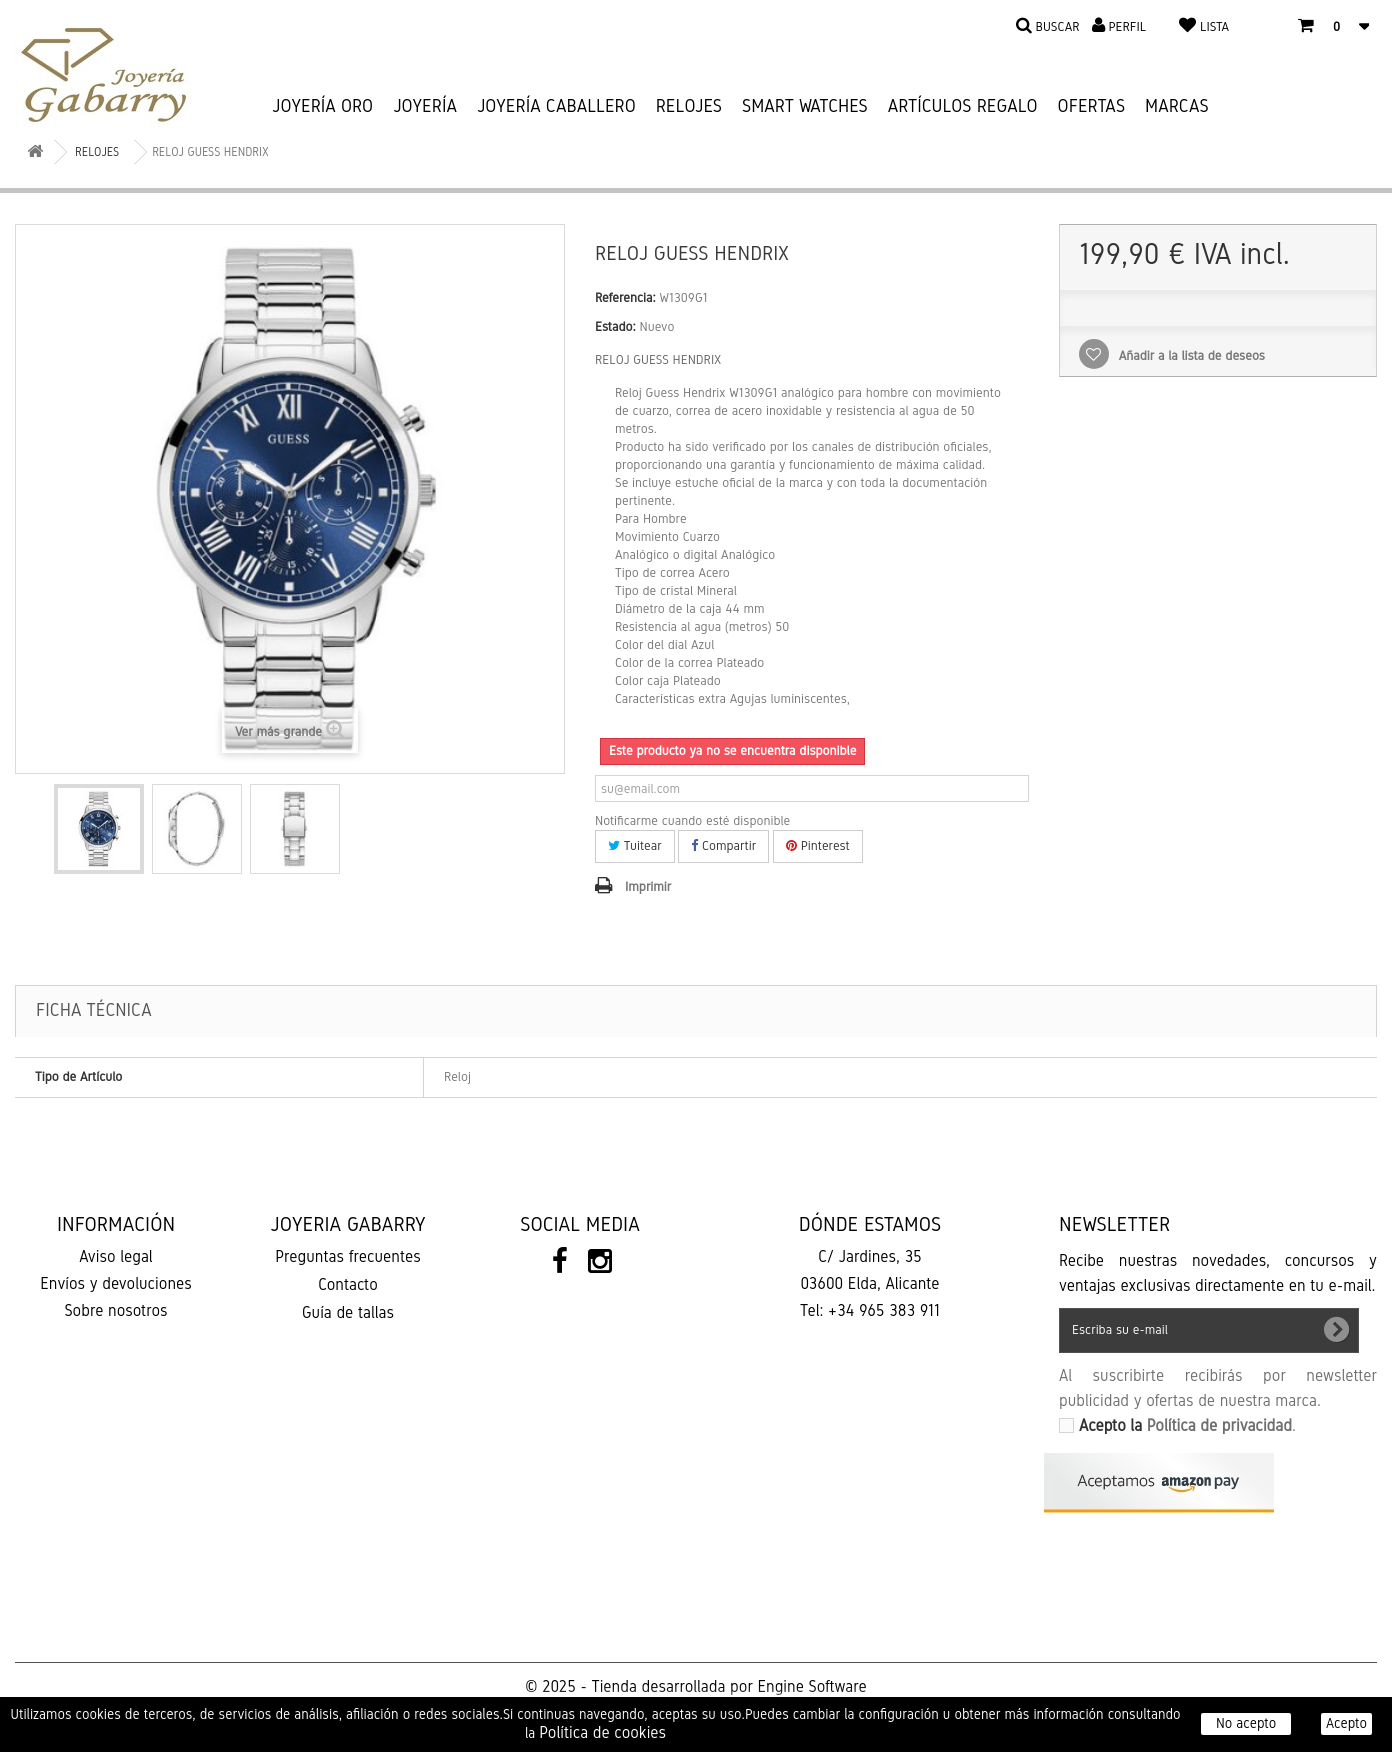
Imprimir (648, 887)
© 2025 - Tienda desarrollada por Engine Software (696, 1686)
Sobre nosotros (115, 1310)
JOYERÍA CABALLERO (556, 106)
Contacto (347, 1284)
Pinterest (818, 846)
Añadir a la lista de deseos (1190, 356)
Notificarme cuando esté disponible (692, 821)
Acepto (1346, 1723)
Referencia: (625, 298)
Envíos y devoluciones (116, 1283)
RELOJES (689, 106)
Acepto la (1185, 1425)
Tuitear (635, 846)
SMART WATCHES (805, 106)
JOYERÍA (425, 106)
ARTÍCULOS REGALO (963, 106)
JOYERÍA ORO (322, 106)
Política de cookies (602, 1732)
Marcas (1177, 106)
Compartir (723, 846)
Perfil (1127, 27)
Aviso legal (115, 1256)
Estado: (615, 327)
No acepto (1246, 1723)
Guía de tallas (348, 1312)
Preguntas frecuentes (348, 1256)
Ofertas (1092, 106)
